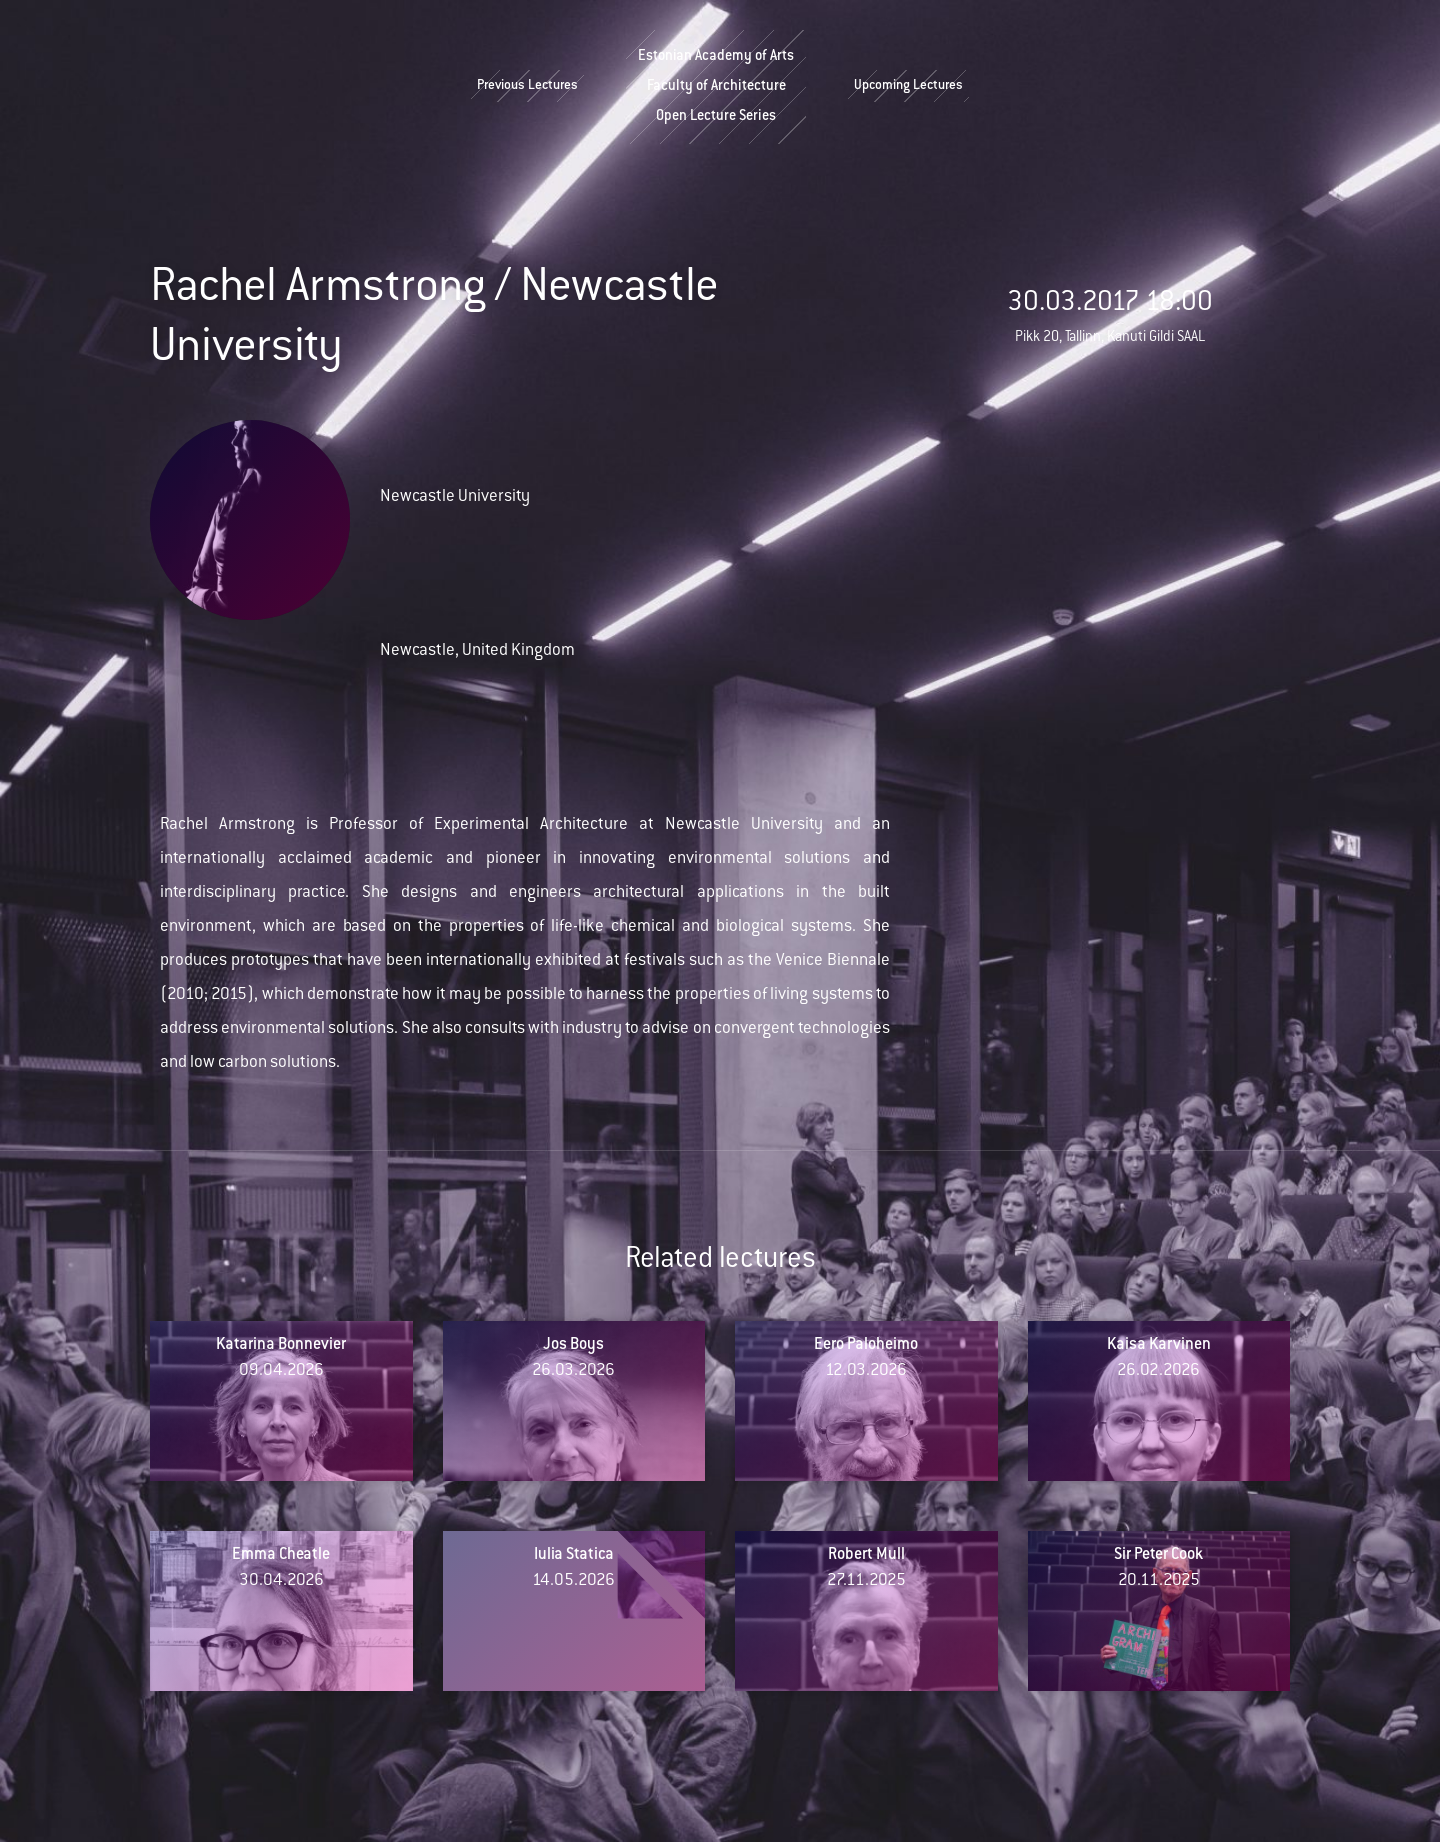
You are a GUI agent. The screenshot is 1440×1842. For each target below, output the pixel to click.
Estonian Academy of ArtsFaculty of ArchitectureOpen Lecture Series (716, 87)
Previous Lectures (527, 86)
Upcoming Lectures (908, 86)
